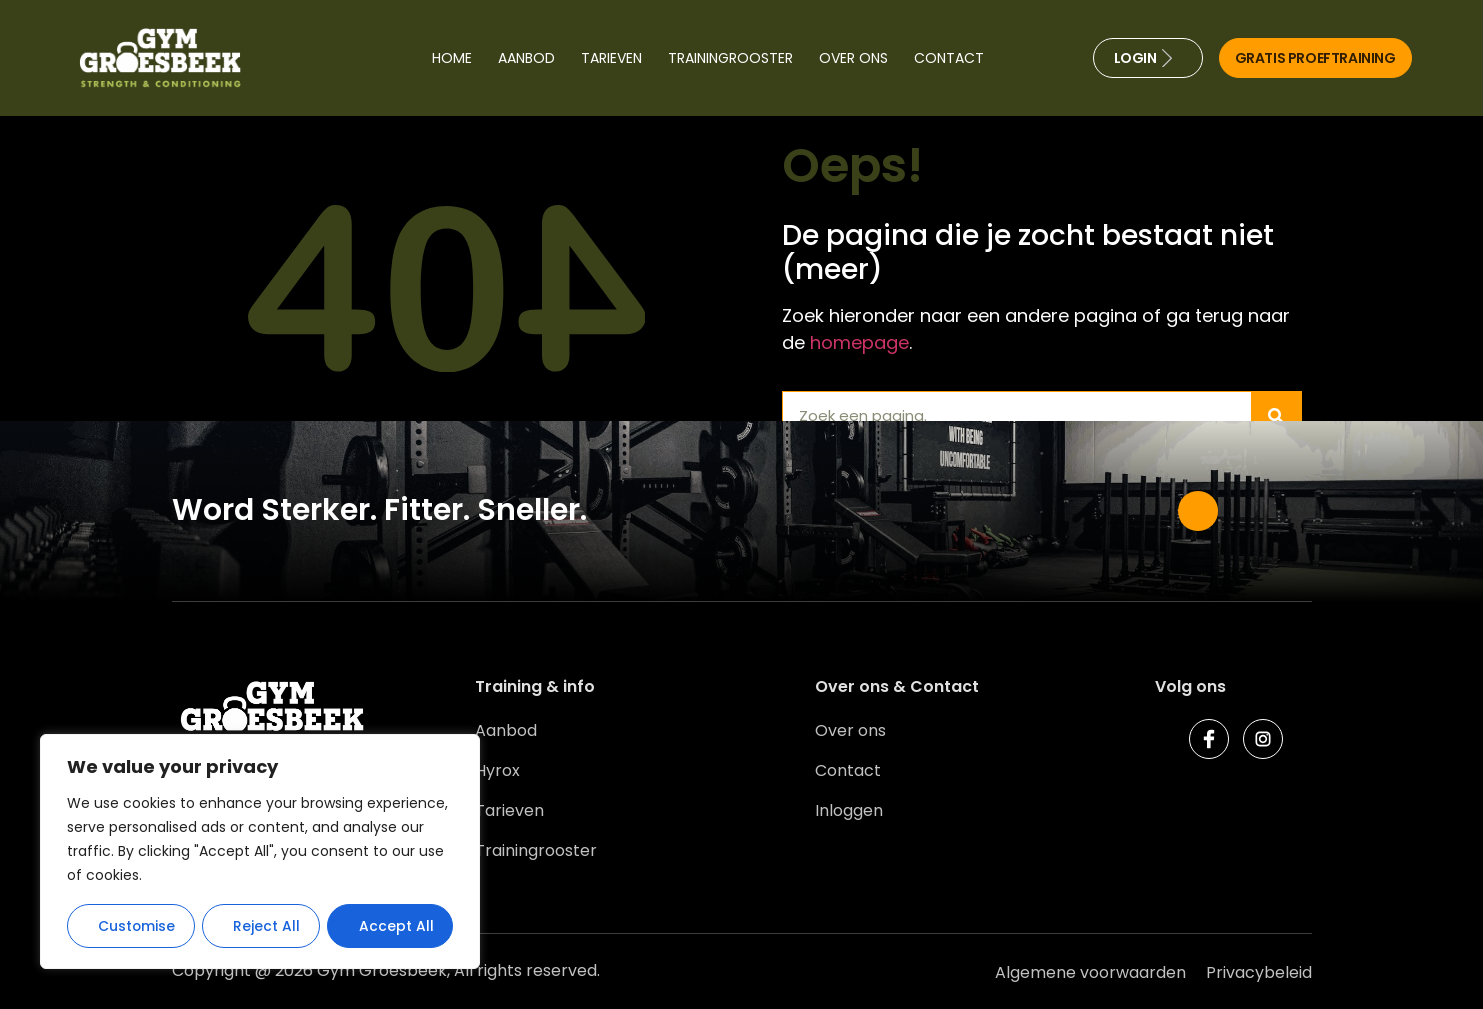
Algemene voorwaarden (1090, 972)
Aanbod (526, 58)
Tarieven (611, 58)
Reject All (267, 926)
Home (452, 58)
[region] (260, 852)
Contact (949, 58)
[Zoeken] (1276, 416)
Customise (137, 926)
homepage (859, 342)
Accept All (396, 926)
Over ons (853, 58)
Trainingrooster (730, 58)
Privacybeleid (1259, 972)
